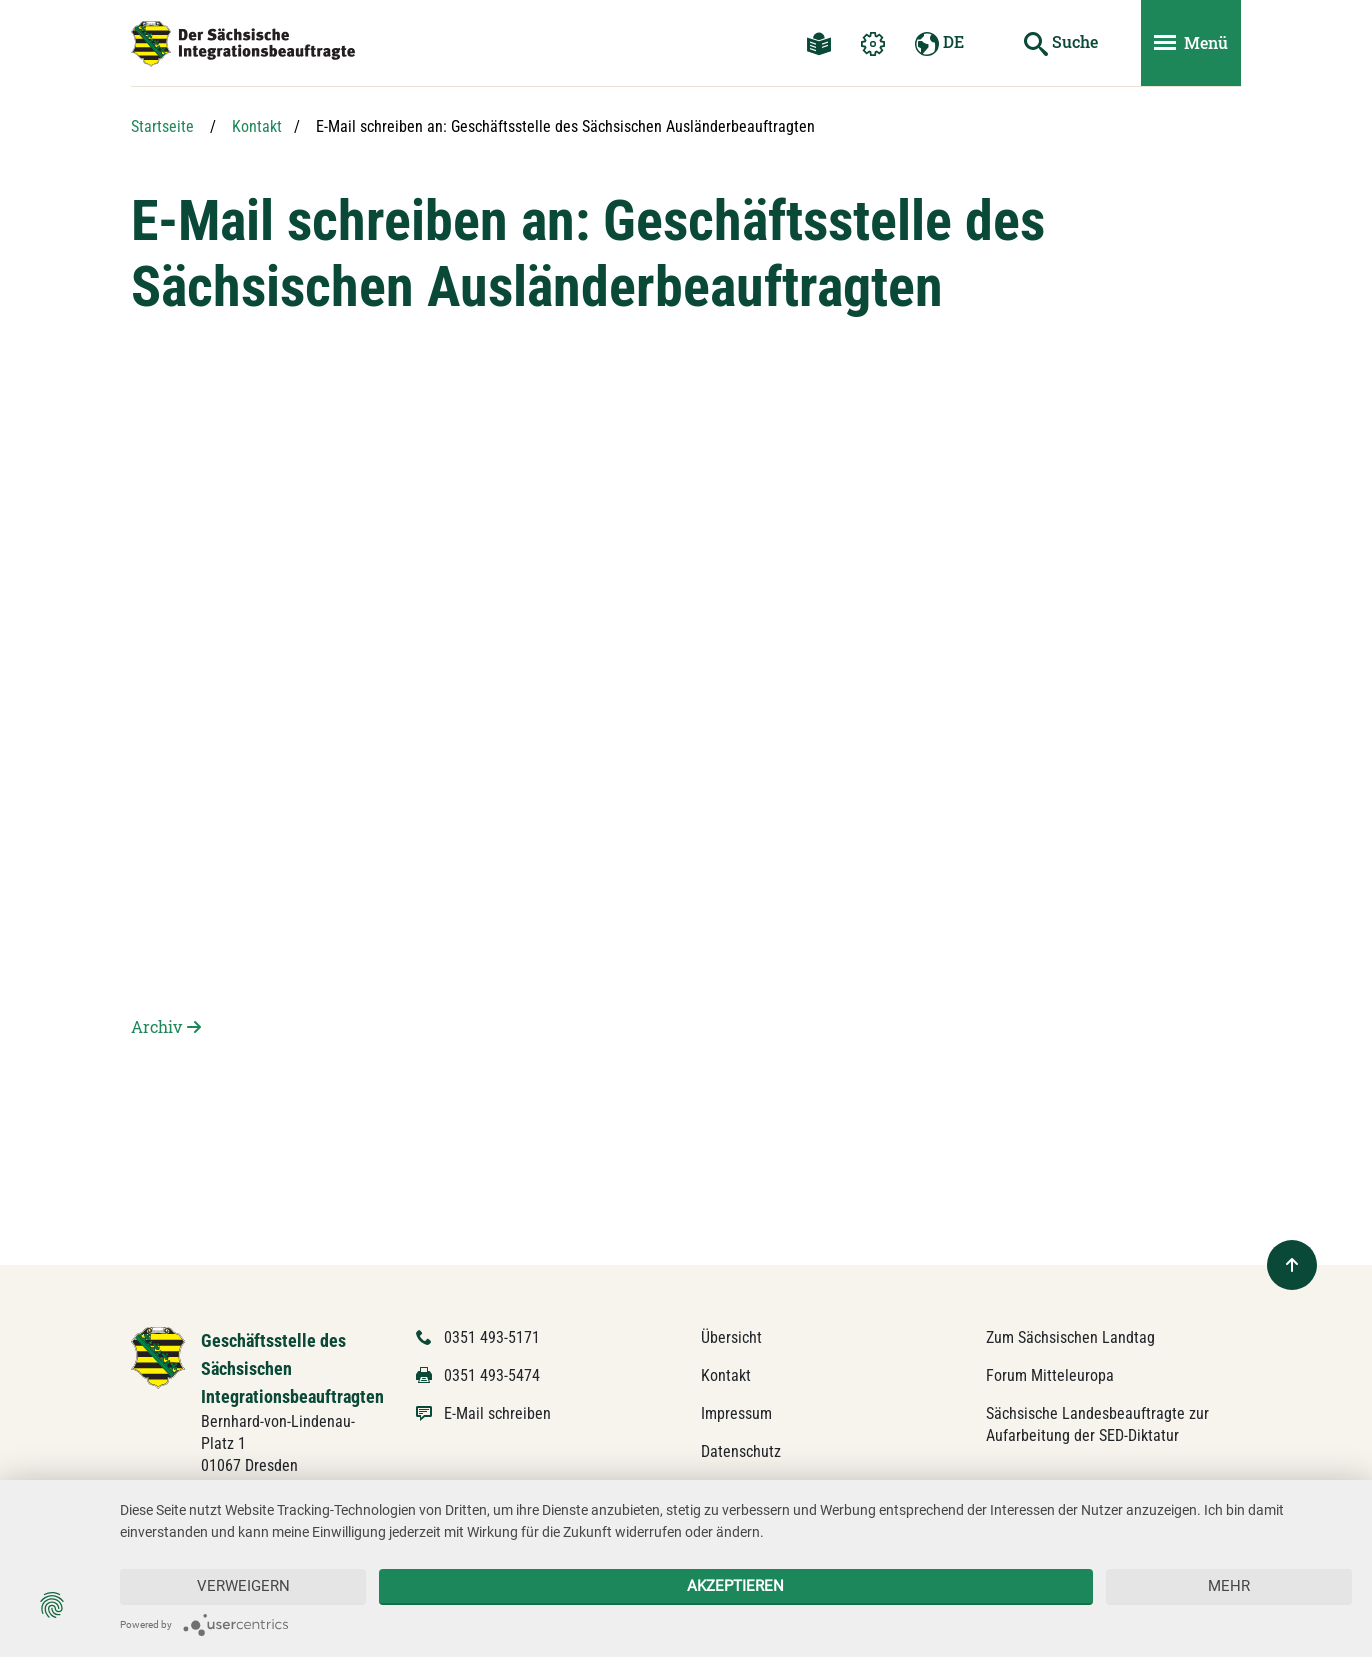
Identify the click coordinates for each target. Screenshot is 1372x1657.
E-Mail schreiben (497, 1413)
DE (939, 43)
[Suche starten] (1061, 43)
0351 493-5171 (492, 1337)
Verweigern (243, 1586)
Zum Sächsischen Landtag (1070, 1337)
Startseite (162, 126)
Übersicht (731, 1337)
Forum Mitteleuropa (1050, 1375)
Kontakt (257, 126)
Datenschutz (741, 1451)
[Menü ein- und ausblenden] (1191, 43)
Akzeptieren (735, 1586)
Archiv (156, 1026)
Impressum (736, 1413)
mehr (1229, 1586)
